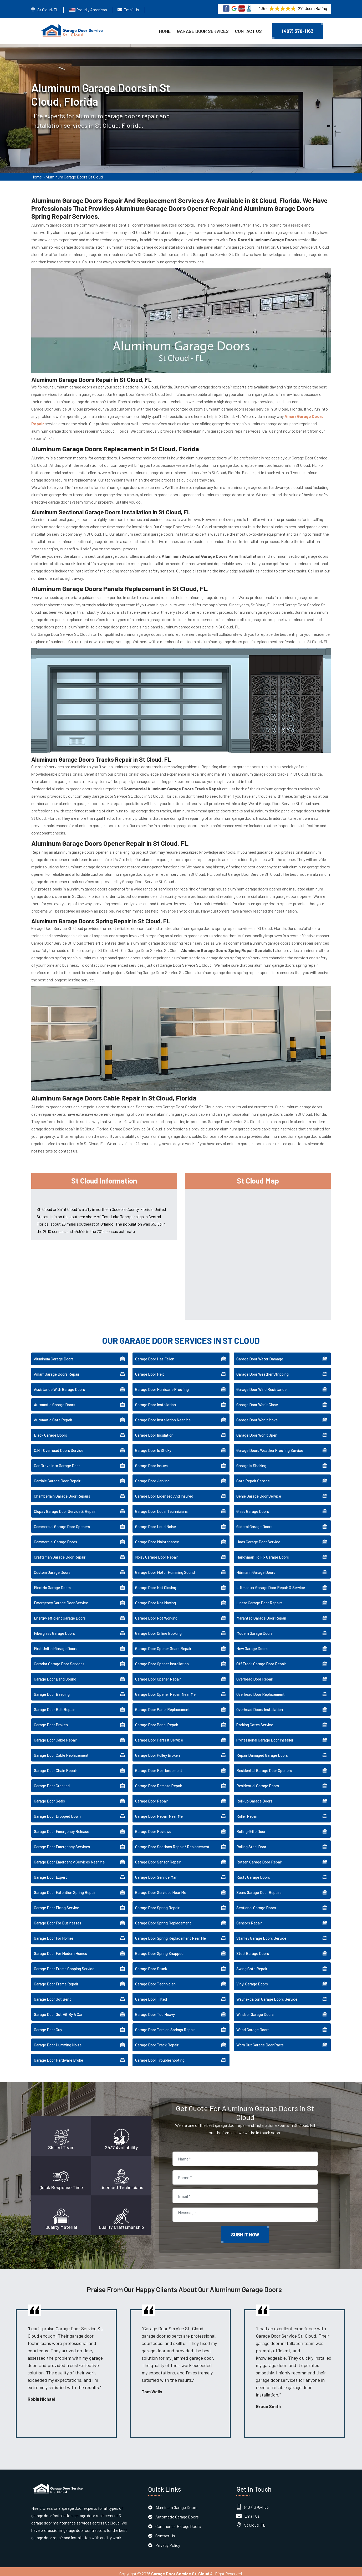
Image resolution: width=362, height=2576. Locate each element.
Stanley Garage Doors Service (261, 1934)
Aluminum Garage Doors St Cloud (74, 179)
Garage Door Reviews (153, 1827)
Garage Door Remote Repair (158, 1782)
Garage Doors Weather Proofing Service (269, 1446)
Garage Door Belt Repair (54, 1705)
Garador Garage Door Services (59, 1660)
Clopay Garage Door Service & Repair (65, 1507)
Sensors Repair (249, 1919)
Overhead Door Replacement (260, 1690)
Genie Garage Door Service (258, 1492)
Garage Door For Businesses (57, 1919)
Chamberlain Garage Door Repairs (62, 1492)
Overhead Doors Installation (259, 1705)
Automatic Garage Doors (54, 1401)
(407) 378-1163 (297, 31)
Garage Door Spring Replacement (163, 1919)
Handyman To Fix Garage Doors (262, 1553)
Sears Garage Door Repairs (259, 1888)
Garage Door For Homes (54, 1934)
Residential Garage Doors (257, 1782)
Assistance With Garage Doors (59, 1385)
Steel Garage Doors (252, 1949)
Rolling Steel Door (251, 1843)
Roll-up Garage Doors (254, 1797)
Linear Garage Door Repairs (259, 1599)
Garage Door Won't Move (257, 1416)
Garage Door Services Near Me (160, 1888)
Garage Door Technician (155, 1980)
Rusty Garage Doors (253, 1873)
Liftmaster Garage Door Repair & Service (270, 1583)
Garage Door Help (150, 1370)
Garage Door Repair (151, 1797)
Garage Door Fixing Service (56, 1904)
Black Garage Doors (50, 1431)
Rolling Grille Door (251, 1827)
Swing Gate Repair (251, 1965)
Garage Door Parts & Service (159, 1736)
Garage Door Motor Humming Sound (165, 1568)
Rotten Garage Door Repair (259, 1858)
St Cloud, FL (47, 9)
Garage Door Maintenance (157, 1538)
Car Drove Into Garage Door (57, 1461)
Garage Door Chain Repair (55, 1766)
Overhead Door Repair (254, 1675)
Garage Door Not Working (156, 1614)
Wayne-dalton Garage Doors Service (266, 1995)
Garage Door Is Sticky (153, 1446)
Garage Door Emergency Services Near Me (69, 1858)
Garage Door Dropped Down (57, 1812)
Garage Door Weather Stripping (262, 1370)
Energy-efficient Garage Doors (60, 1614)
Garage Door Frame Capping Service (64, 1965)
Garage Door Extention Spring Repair (65, 1888)
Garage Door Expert (50, 1873)
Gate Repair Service (253, 1477)
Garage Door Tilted (151, 1995)
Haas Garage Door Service (258, 1538)
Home (165, 31)
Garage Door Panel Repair (156, 1721)
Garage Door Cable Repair (55, 1736)
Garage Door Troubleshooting (160, 2056)
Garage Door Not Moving (155, 1599)
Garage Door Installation (155, 1401)
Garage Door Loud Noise (155, 1522)
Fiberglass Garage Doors (54, 1629)
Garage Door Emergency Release (61, 1827)
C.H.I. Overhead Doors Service (58, 1446)
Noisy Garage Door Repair (156, 1553)
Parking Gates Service (254, 1721)
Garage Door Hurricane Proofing (162, 1385)
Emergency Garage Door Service (61, 1599)
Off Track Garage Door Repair (261, 1660)
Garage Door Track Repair (157, 2041)
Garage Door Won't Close (257, 1401)
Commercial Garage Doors (55, 1538)
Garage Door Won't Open (256, 1431)
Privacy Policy (167, 2541)
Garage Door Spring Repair (157, 1904)
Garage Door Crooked (52, 1782)
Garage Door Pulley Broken (157, 1751)
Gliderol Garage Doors (254, 1522)
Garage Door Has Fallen (154, 1355)
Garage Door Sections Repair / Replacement (172, 1843)
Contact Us (248, 31)
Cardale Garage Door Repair (57, 1477)
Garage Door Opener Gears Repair (163, 1644)
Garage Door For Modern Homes (60, 1949)
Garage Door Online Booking (158, 1629)
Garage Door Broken (51, 1721)
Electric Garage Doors (52, 1583)
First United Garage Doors (55, 1644)
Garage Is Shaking (251, 1461)
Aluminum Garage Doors (54, 1355)
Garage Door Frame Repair (56, 1980)
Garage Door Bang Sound (55, 1675)
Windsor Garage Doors (255, 2010)
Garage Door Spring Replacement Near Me (170, 1934)
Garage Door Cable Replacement (61, 1751)
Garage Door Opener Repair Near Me (165, 1690)
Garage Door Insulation (154, 1431)
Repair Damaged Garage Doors (262, 1751)
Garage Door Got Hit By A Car (58, 2010)
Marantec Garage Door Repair (261, 1614)
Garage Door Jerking (152, 1477)
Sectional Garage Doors (256, 1904)
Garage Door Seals (49, 1797)
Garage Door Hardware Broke (58, 2056)
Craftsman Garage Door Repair (59, 1553)
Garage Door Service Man (156, 1873)
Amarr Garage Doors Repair (56, 1370)
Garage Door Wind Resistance (261, 1385)
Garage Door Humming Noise (57, 2041)
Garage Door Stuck (151, 1965)
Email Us (131, 9)
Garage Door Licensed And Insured (164, 1492)
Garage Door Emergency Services (62, 1843)
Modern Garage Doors (254, 1629)
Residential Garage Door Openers (264, 1766)
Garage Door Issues (151, 1461)
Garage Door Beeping (52, 1690)
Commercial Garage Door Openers (62, 1522)
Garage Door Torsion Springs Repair (165, 2026)
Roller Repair (247, 1812)
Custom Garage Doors (52, 1568)
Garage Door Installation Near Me (163, 1416)
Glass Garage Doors (252, 1507)
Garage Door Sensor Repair (158, 1858)
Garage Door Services (203, 31)
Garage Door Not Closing (155, 1583)
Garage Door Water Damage (259, 1355)
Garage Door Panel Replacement (162, 1705)
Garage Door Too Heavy (155, 2010)
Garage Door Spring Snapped (159, 1949)
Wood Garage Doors (252, 2026)
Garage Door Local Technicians (161, 1507)
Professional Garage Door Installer (264, 1736)
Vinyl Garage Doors (252, 1980)
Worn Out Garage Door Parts (260, 2041)
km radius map (258, 1249)
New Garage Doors (252, 1644)
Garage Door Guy (48, 2026)
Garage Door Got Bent (52, 1995)
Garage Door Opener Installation (162, 1660)
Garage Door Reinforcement (158, 1766)
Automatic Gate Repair (53, 1416)
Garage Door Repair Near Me (159, 1812)
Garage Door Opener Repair (158, 1675)
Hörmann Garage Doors (255, 1568)
